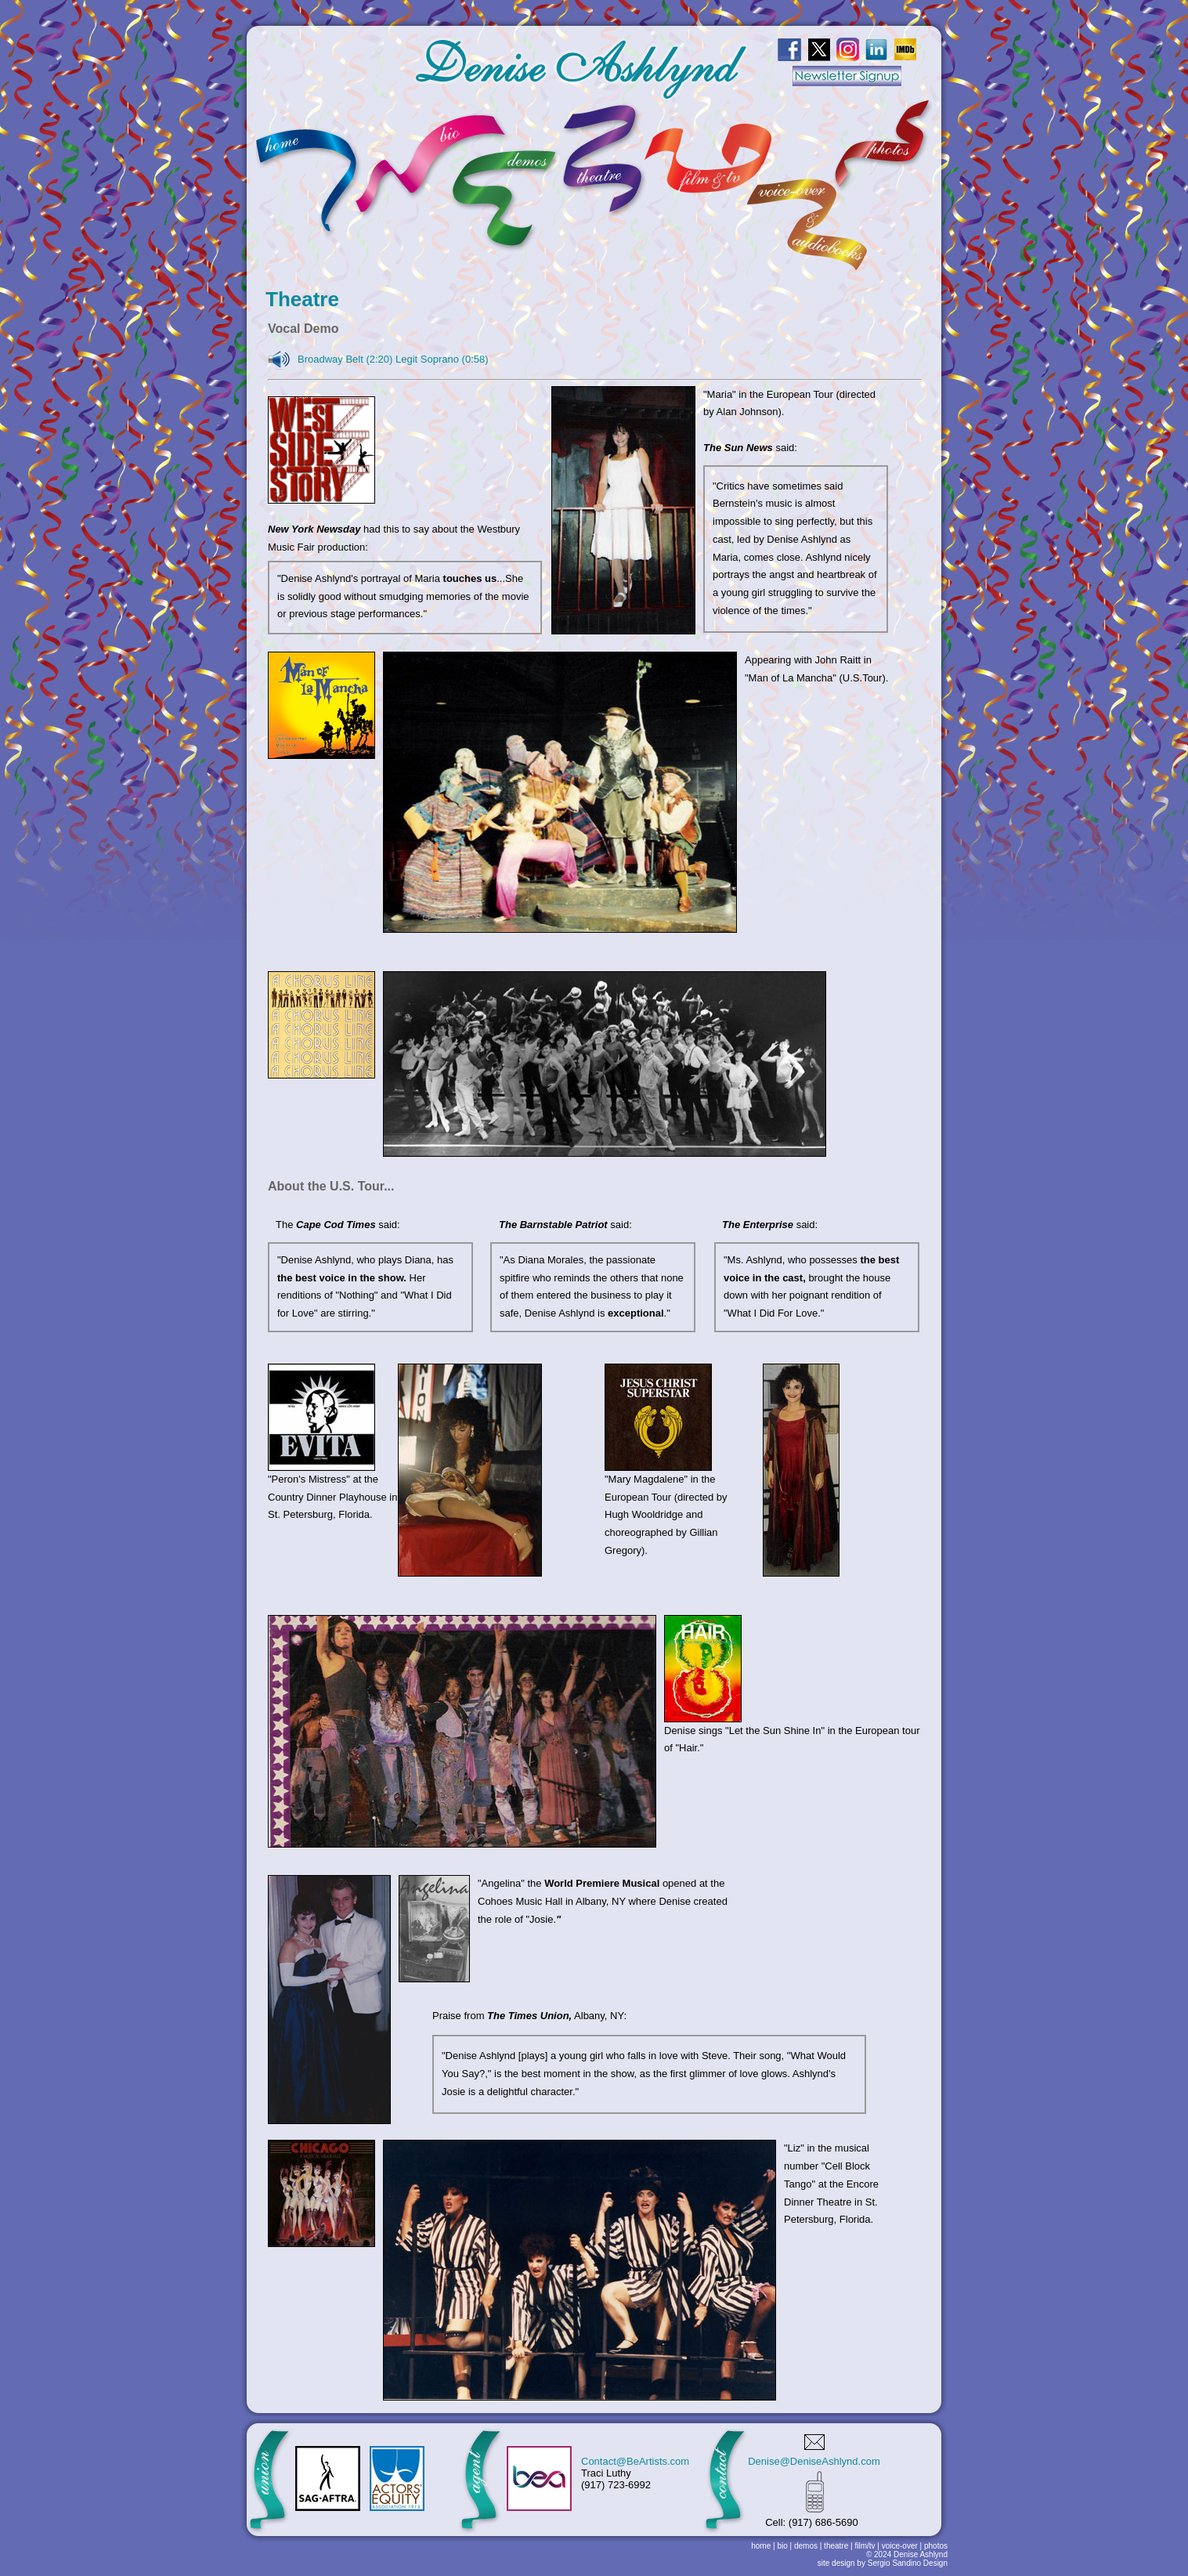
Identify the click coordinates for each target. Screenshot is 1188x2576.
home (761, 2546)
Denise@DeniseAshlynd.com (814, 2461)
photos (936, 2546)
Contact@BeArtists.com (635, 2461)
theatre (836, 2546)
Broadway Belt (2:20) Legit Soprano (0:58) (393, 359)
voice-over (900, 2546)
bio (782, 2546)
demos (806, 2546)
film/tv (864, 2546)
